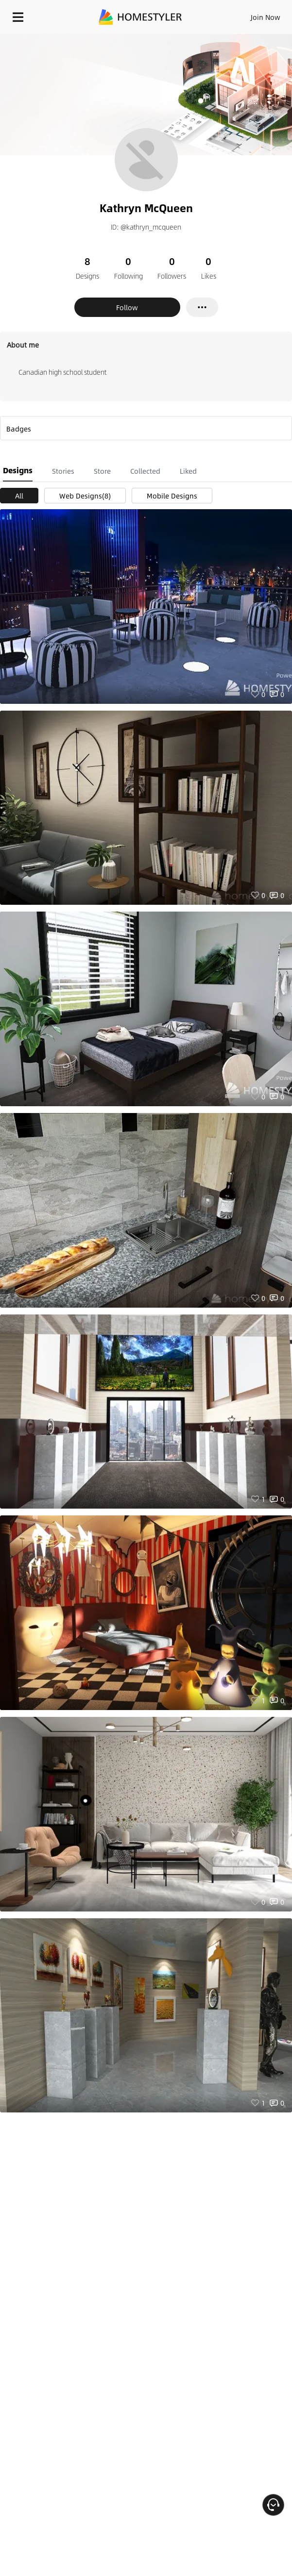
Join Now (265, 17)
